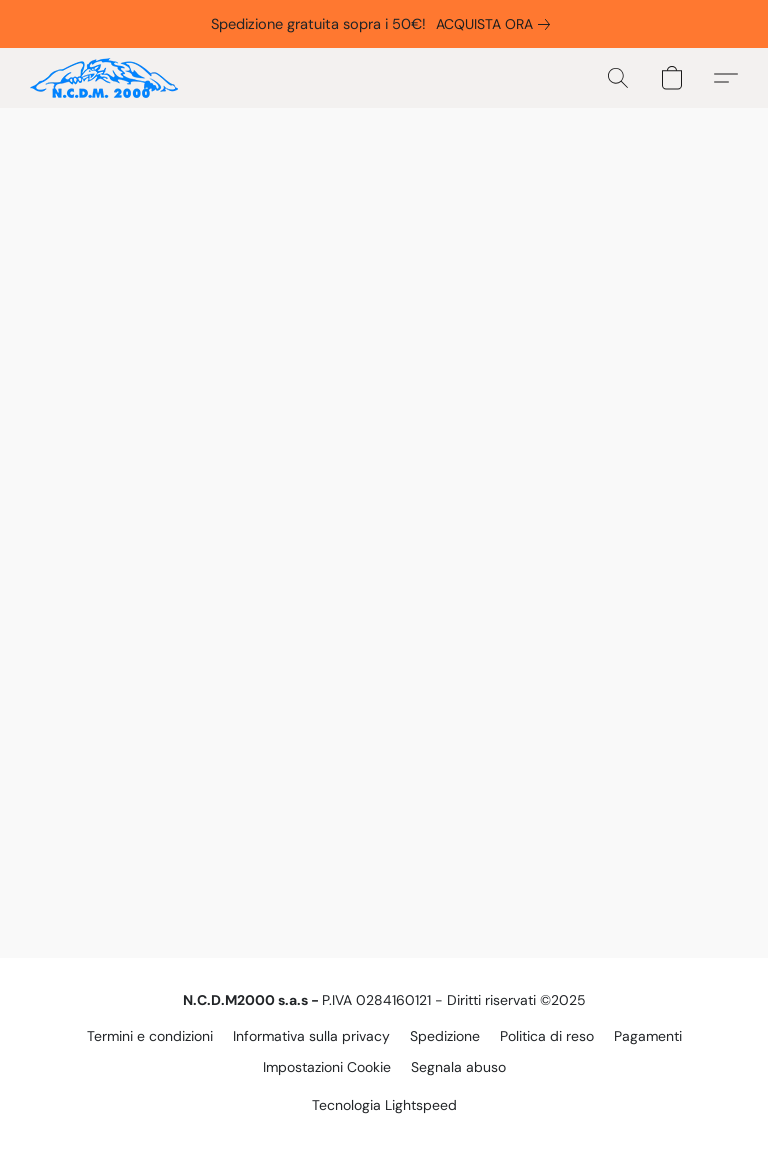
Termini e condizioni (150, 1036)
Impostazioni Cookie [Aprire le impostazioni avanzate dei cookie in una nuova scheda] (327, 1067)
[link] (497, 24)
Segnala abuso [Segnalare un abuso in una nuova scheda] (458, 1067)
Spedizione (445, 1036)
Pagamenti (648, 1036)
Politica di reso (547, 1036)
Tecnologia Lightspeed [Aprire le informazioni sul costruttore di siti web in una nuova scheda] (384, 1105)
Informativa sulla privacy (311, 1036)
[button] (104, 78)
